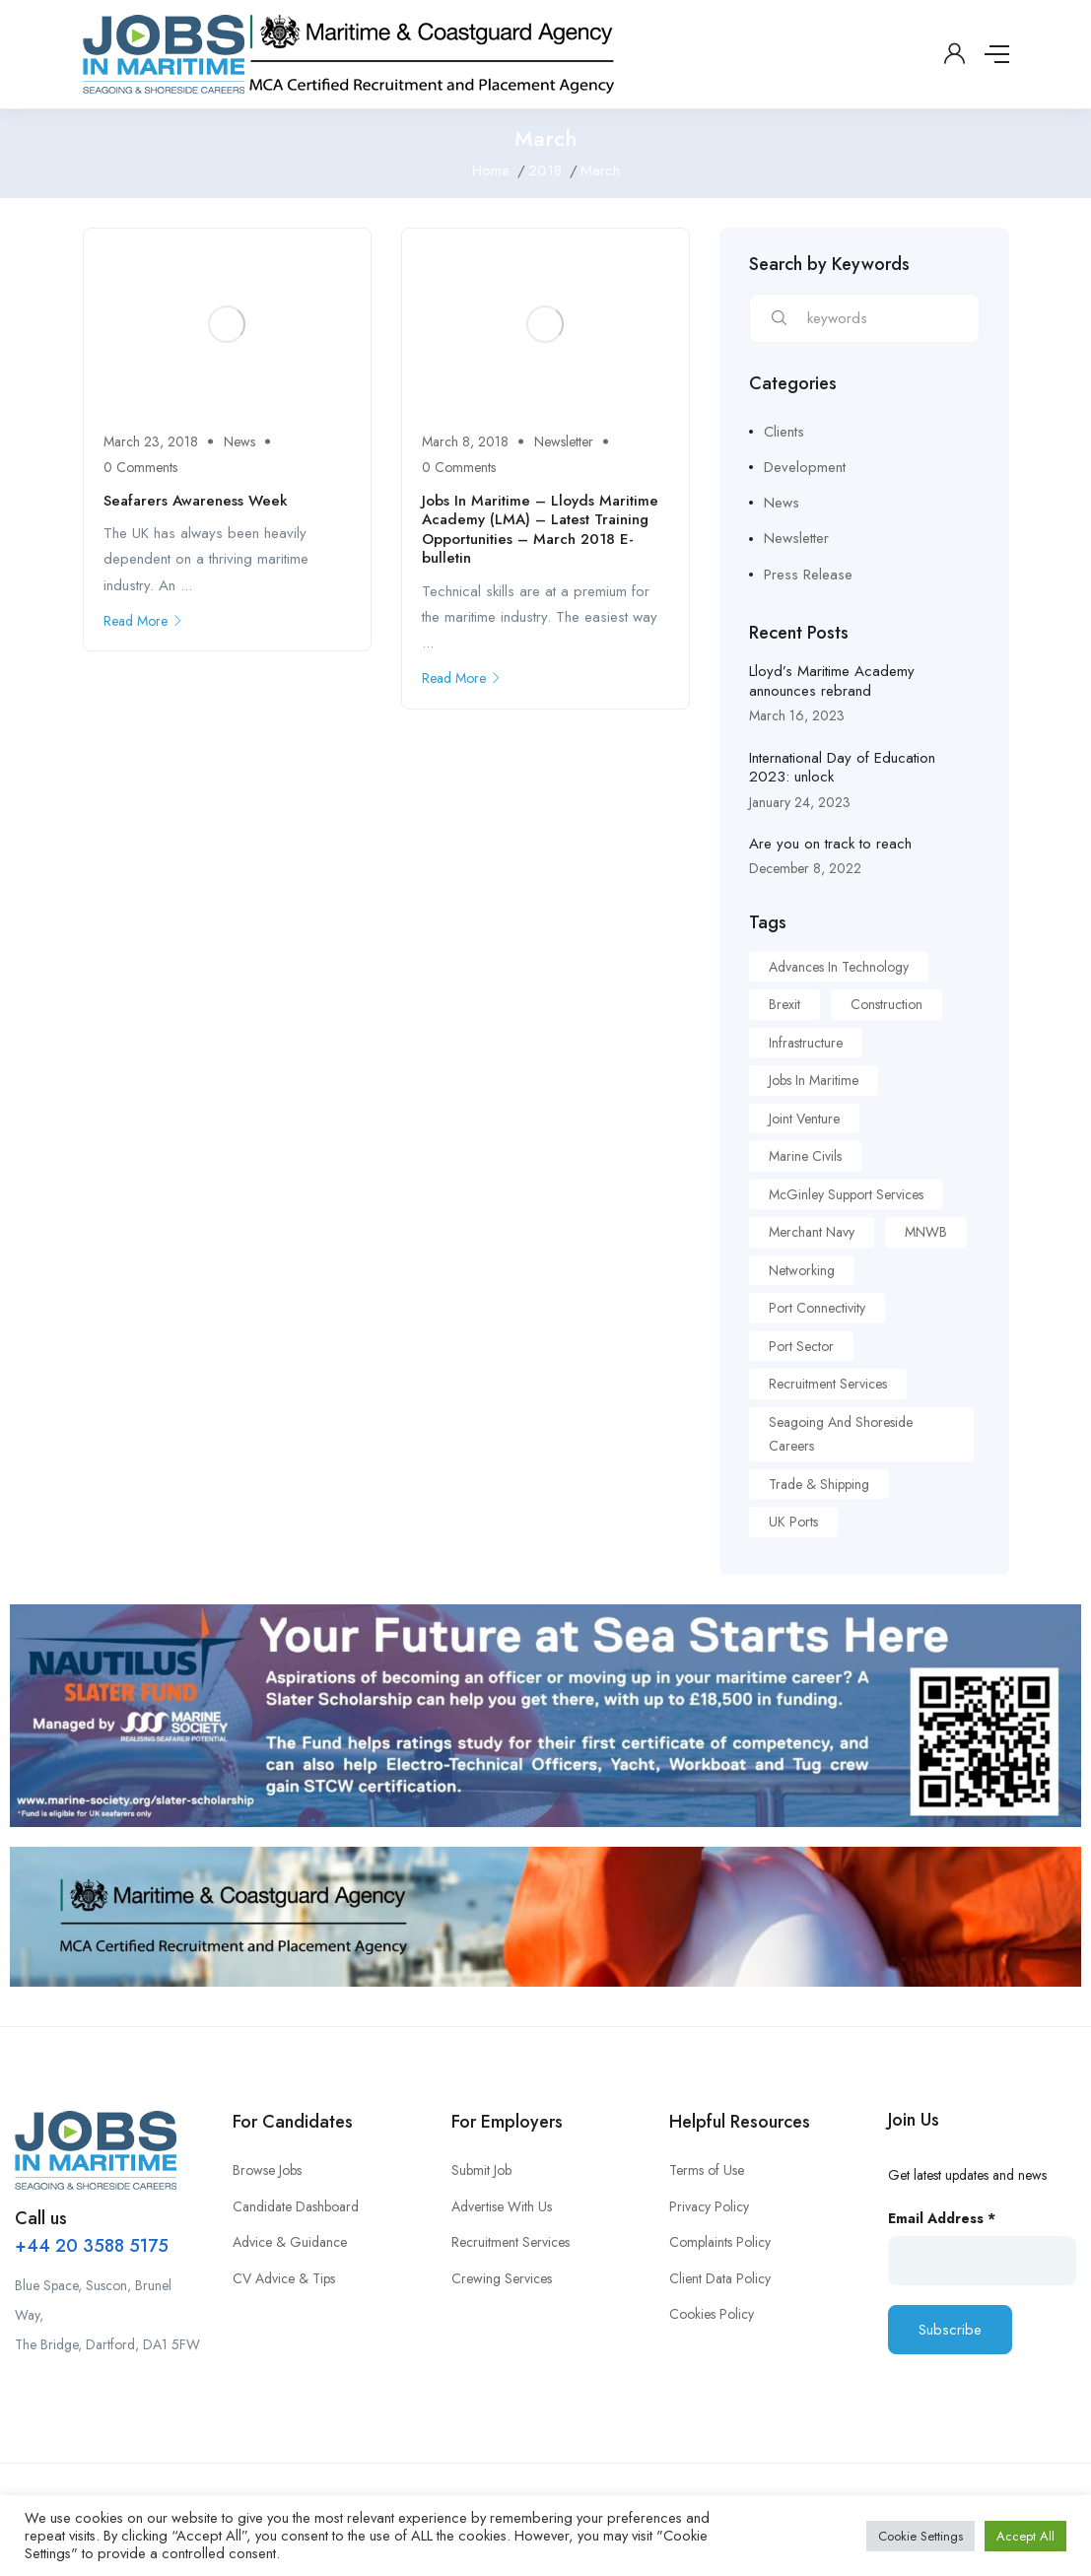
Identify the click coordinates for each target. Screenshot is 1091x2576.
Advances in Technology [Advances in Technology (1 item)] (839, 967)
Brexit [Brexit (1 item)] (784, 1004)
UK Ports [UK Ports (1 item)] (793, 1521)
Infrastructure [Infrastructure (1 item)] (806, 1042)
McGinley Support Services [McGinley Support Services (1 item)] (846, 1194)
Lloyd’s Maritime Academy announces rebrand (832, 681)
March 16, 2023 (797, 715)
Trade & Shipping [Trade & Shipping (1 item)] (819, 1484)
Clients (784, 431)
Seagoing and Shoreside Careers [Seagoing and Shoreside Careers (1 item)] (841, 1434)
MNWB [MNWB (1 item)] (926, 1232)
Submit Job (481, 2170)
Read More (143, 621)
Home (491, 170)
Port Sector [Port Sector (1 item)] (801, 1346)
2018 (545, 170)
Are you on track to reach (830, 843)
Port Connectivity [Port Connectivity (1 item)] (817, 1308)
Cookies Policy (711, 2314)
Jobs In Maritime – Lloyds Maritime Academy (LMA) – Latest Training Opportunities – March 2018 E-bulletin (540, 530)
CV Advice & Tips (284, 2278)
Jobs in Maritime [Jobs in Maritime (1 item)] (813, 1080)
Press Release (808, 574)
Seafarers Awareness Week (195, 500)
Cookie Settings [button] (920, 2536)
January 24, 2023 (800, 802)
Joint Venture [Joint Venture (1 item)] (804, 1118)
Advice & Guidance (290, 2242)
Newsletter (563, 441)
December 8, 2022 (805, 868)
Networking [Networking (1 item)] (802, 1270)
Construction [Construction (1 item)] (886, 1004)
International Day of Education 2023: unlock (842, 767)
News (239, 441)
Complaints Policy (720, 2242)
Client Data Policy (720, 2278)
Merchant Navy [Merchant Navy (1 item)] (811, 1232)
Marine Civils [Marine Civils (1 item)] (805, 1156)
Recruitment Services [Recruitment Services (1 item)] (828, 1383)
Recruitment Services (510, 2242)
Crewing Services (501, 2278)
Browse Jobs (267, 2170)
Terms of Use (706, 2170)
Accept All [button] (1025, 2536)
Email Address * (941, 2218)
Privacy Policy (709, 2206)
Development (805, 467)
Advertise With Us (501, 2206)
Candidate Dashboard (296, 2206)
